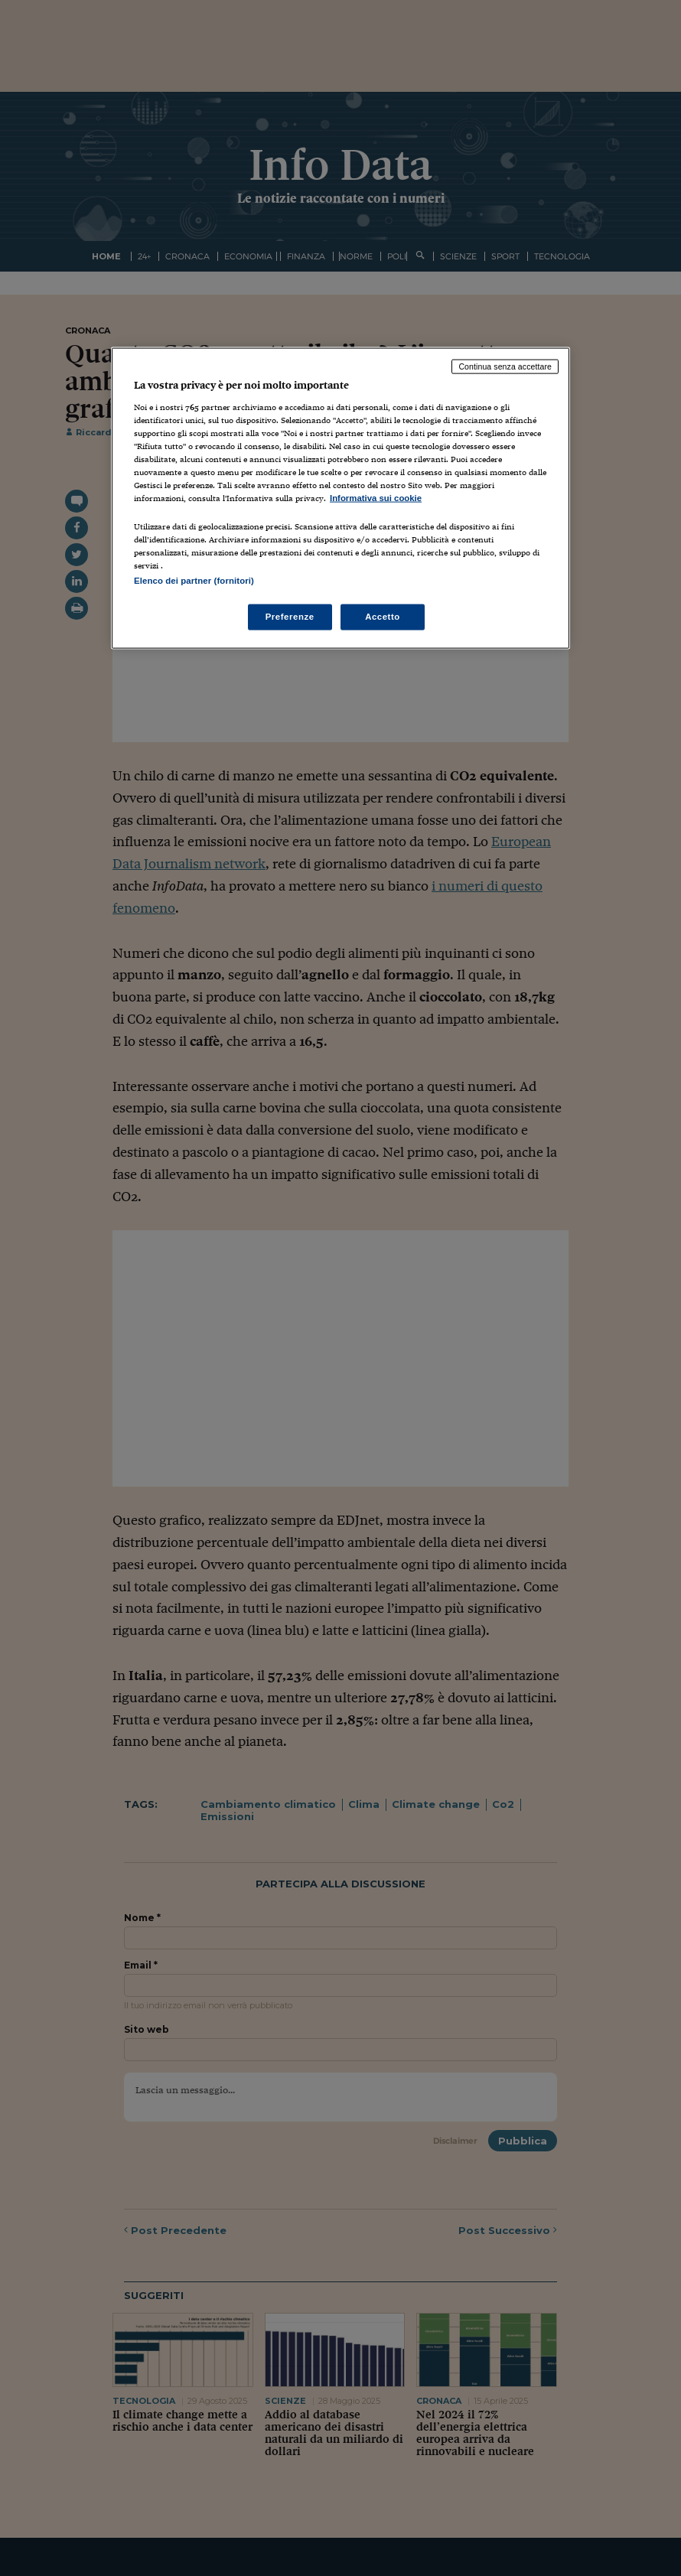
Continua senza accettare (505, 366)
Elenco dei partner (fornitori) (194, 580)
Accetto (382, 616)
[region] (340, 498)
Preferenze (290, 616)
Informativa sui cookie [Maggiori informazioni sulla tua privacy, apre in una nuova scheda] (376, 498)
